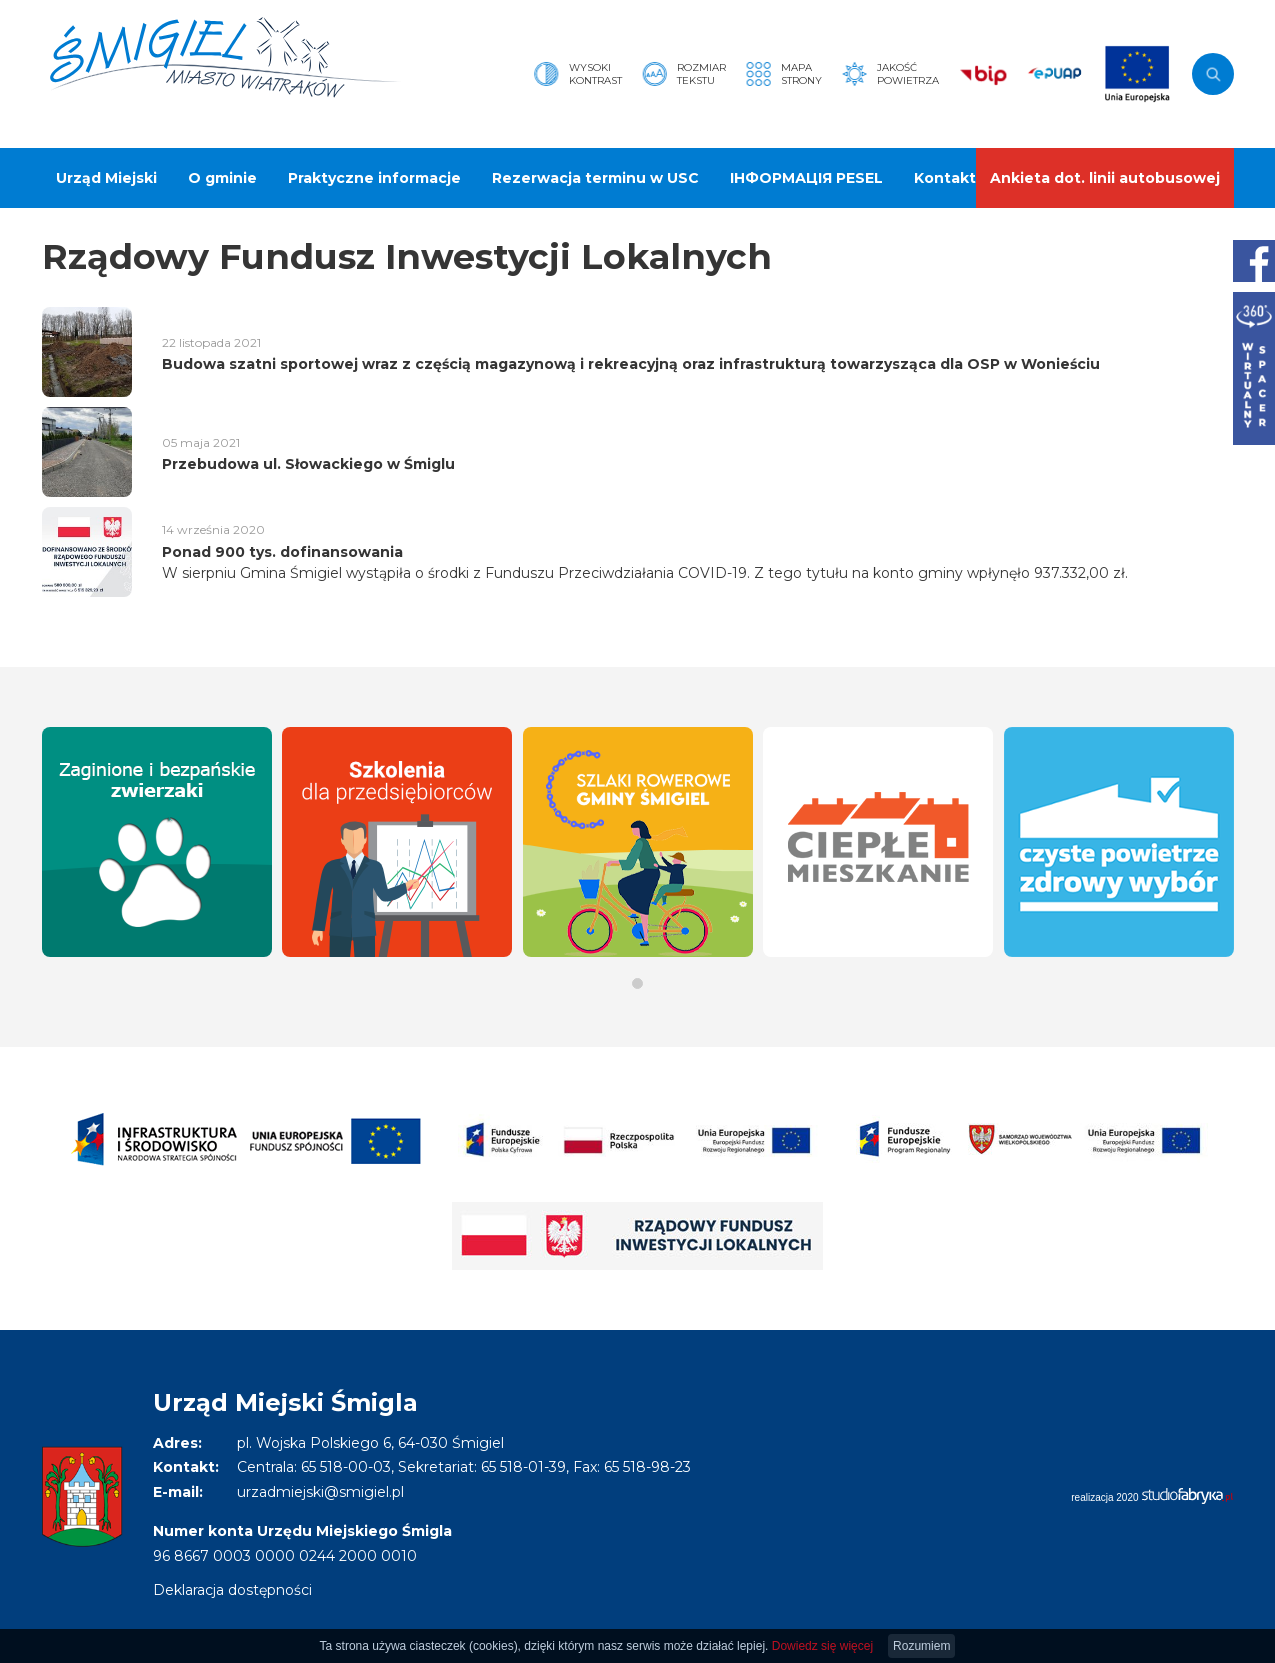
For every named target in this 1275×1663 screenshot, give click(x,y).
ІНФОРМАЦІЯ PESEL (806, 178)
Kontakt (945, 178)
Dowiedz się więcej (822, 1646)
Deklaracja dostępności (232, 1590)
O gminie (222, 178)
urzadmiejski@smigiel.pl (320, 1492)
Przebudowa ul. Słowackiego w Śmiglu (308, 464)
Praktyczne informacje (374, 178)
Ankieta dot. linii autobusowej (1105, 178)
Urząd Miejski (106, 178)
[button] (637, 983)
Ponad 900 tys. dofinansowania (282, 552)
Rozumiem (921, 1646)
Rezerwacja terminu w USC (595, 178)
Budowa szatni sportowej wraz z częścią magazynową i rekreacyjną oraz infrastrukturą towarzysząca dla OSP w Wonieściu (631, 364)
